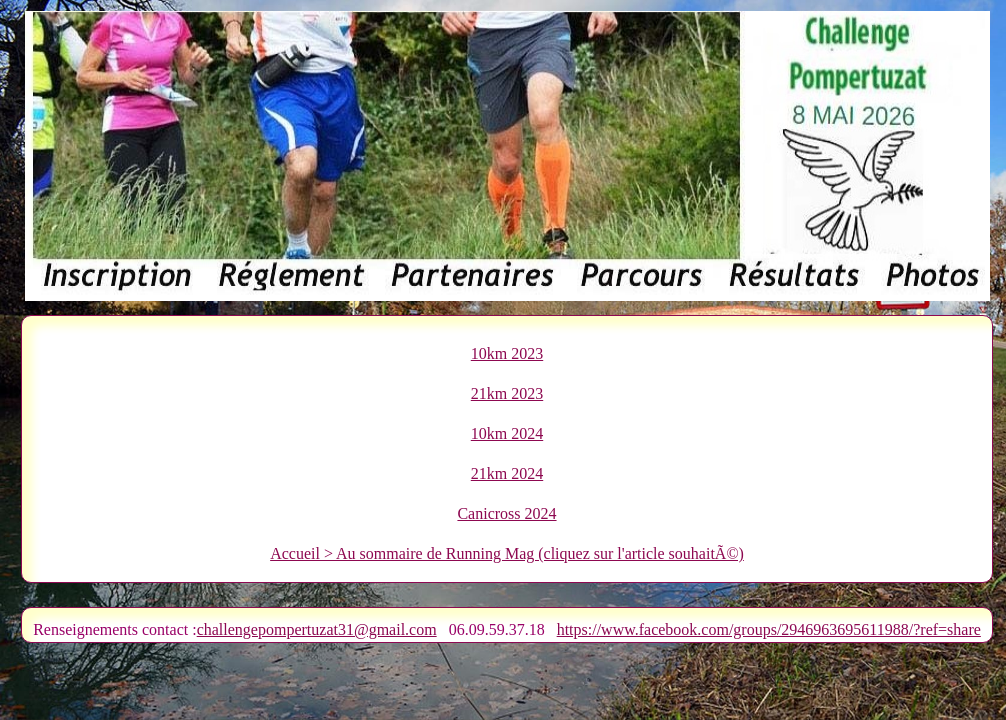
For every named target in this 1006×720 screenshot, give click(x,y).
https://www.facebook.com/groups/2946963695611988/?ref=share (769, 629)
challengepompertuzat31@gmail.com (317, 629)
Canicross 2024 (506, 513)
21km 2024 (507, 473)
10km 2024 (507, 433)
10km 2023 (507, 353)
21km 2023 (507, 393)
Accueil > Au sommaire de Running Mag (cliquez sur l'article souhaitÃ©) (507, 553)
